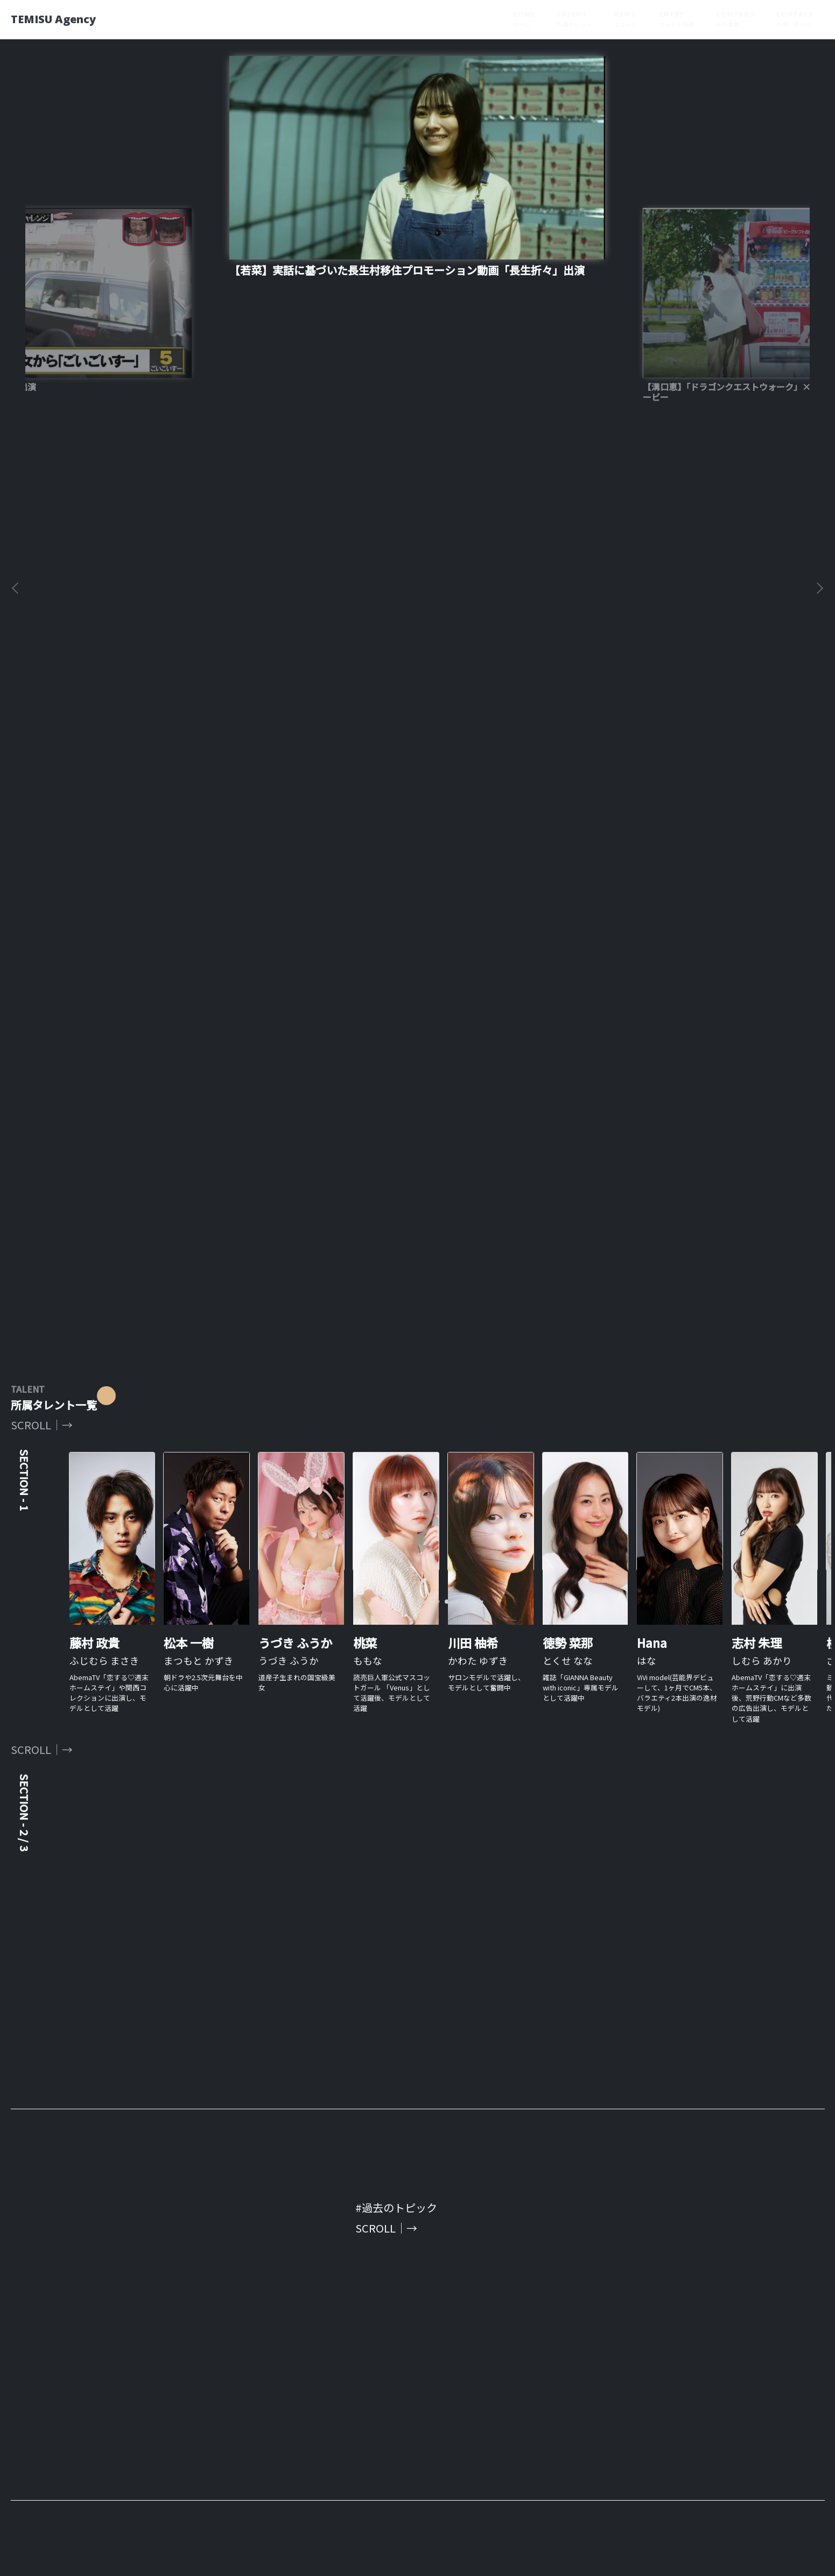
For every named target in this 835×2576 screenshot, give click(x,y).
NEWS (625, 19)
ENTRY (676, 19)
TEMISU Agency (64, 19)
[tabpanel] (417, 766)
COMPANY (735, 19)
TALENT (574, 19)
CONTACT (795, 19)
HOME (524, 19)
